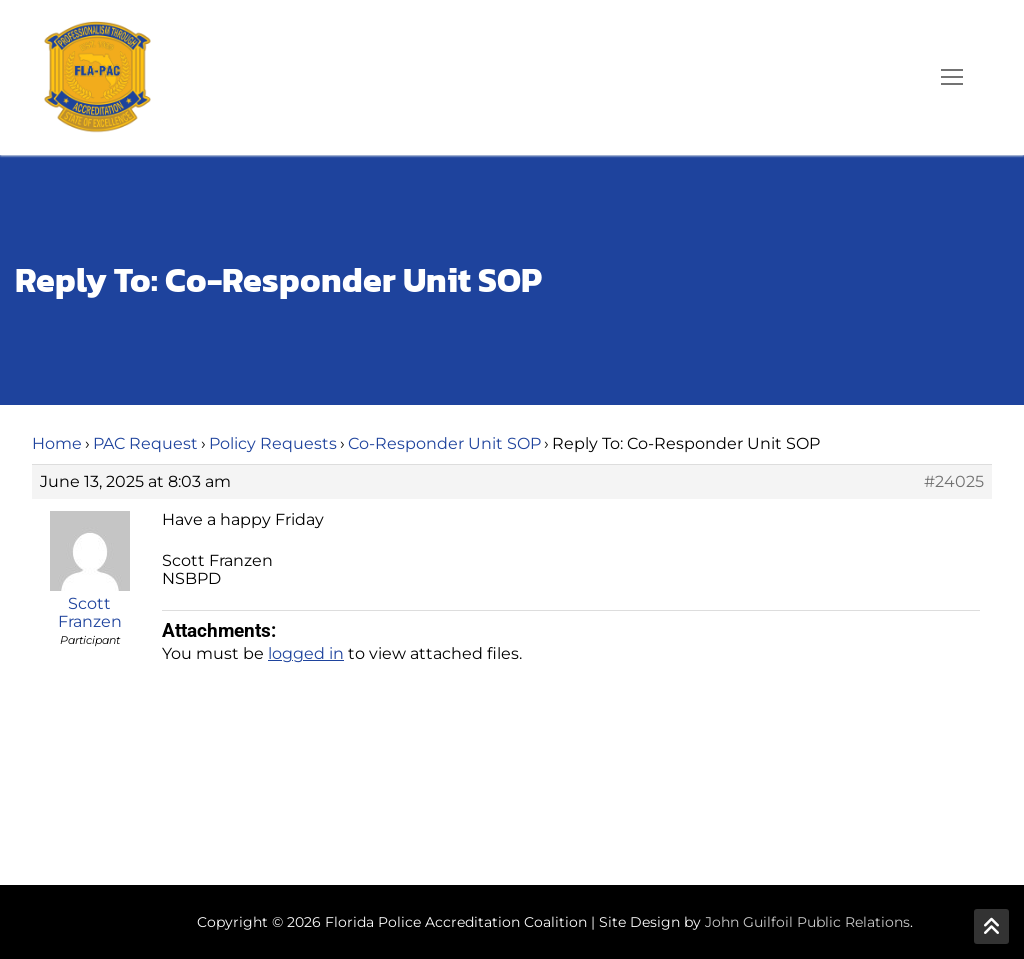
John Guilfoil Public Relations (807, 922)
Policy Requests (273, 443)
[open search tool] (895, 77)
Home (57, 443)
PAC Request (145, 443)
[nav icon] (952, 78)
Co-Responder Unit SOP (444, 443)
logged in (306, 653)
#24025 (954, 482)
